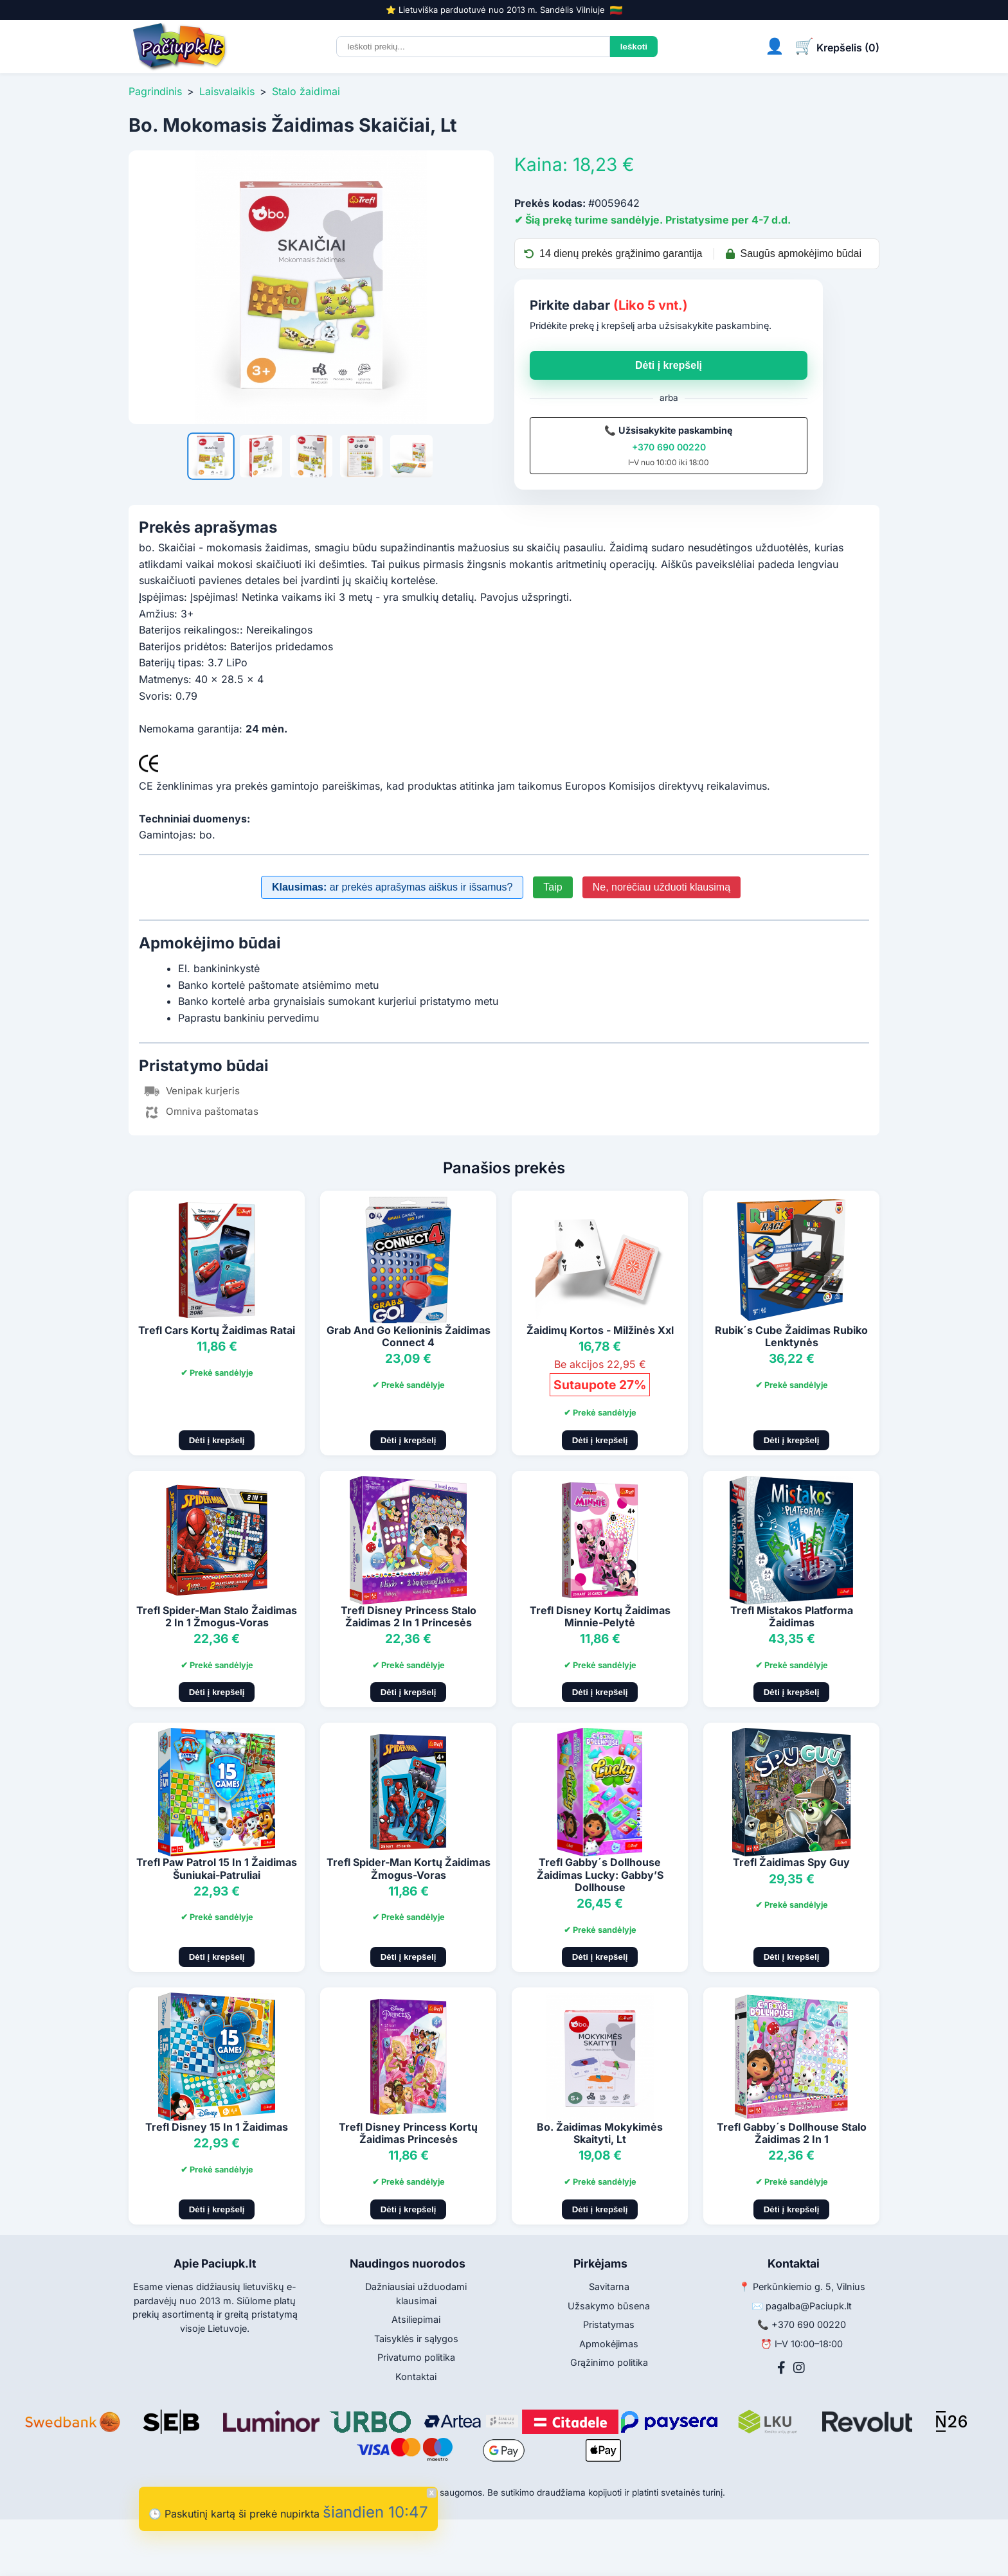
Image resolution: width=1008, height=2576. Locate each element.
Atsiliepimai (416, 2319)
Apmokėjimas (608, 2343)
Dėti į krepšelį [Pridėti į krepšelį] (217, 1440)
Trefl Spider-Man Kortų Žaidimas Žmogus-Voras (409, 1868)
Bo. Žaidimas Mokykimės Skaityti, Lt (600, 2132)
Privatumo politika (416, 2357)
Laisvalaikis (227, 91)
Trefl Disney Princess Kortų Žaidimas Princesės (408, 2132)
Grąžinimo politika (609, 2362)
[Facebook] (781, 2368)
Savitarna (609, 2286)
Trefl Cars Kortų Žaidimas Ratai (216, 1330)
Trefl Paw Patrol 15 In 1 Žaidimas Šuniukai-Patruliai (216, 1868)
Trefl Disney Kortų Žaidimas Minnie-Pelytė (600, 1616)
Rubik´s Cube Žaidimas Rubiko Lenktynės (791, 1336)
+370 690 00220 (669, 446)
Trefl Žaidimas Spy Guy (791, 1862)
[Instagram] (799, 2368)
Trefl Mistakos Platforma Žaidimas (791, 1616)
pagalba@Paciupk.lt (809, 2305)
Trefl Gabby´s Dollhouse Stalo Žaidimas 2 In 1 (792, 2132)
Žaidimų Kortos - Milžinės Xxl (600, 1330)
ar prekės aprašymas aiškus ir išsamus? (392, 887)
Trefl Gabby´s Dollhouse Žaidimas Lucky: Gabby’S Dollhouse (600, 1874)
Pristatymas (608, 2324)
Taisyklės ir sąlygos (416, 2338)
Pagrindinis (155, 91)
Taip (552, 887)
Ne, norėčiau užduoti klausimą (661, 887)
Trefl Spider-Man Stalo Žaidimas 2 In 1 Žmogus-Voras (216, 1616)
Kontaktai (416, 2376)
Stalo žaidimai (306, 91)
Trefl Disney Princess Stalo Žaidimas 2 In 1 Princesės (408, 1616)
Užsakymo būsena (609, 2305)
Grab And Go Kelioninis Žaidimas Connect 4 (409, 1336)
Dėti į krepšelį (668, 365)
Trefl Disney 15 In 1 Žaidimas (216, 2126)
